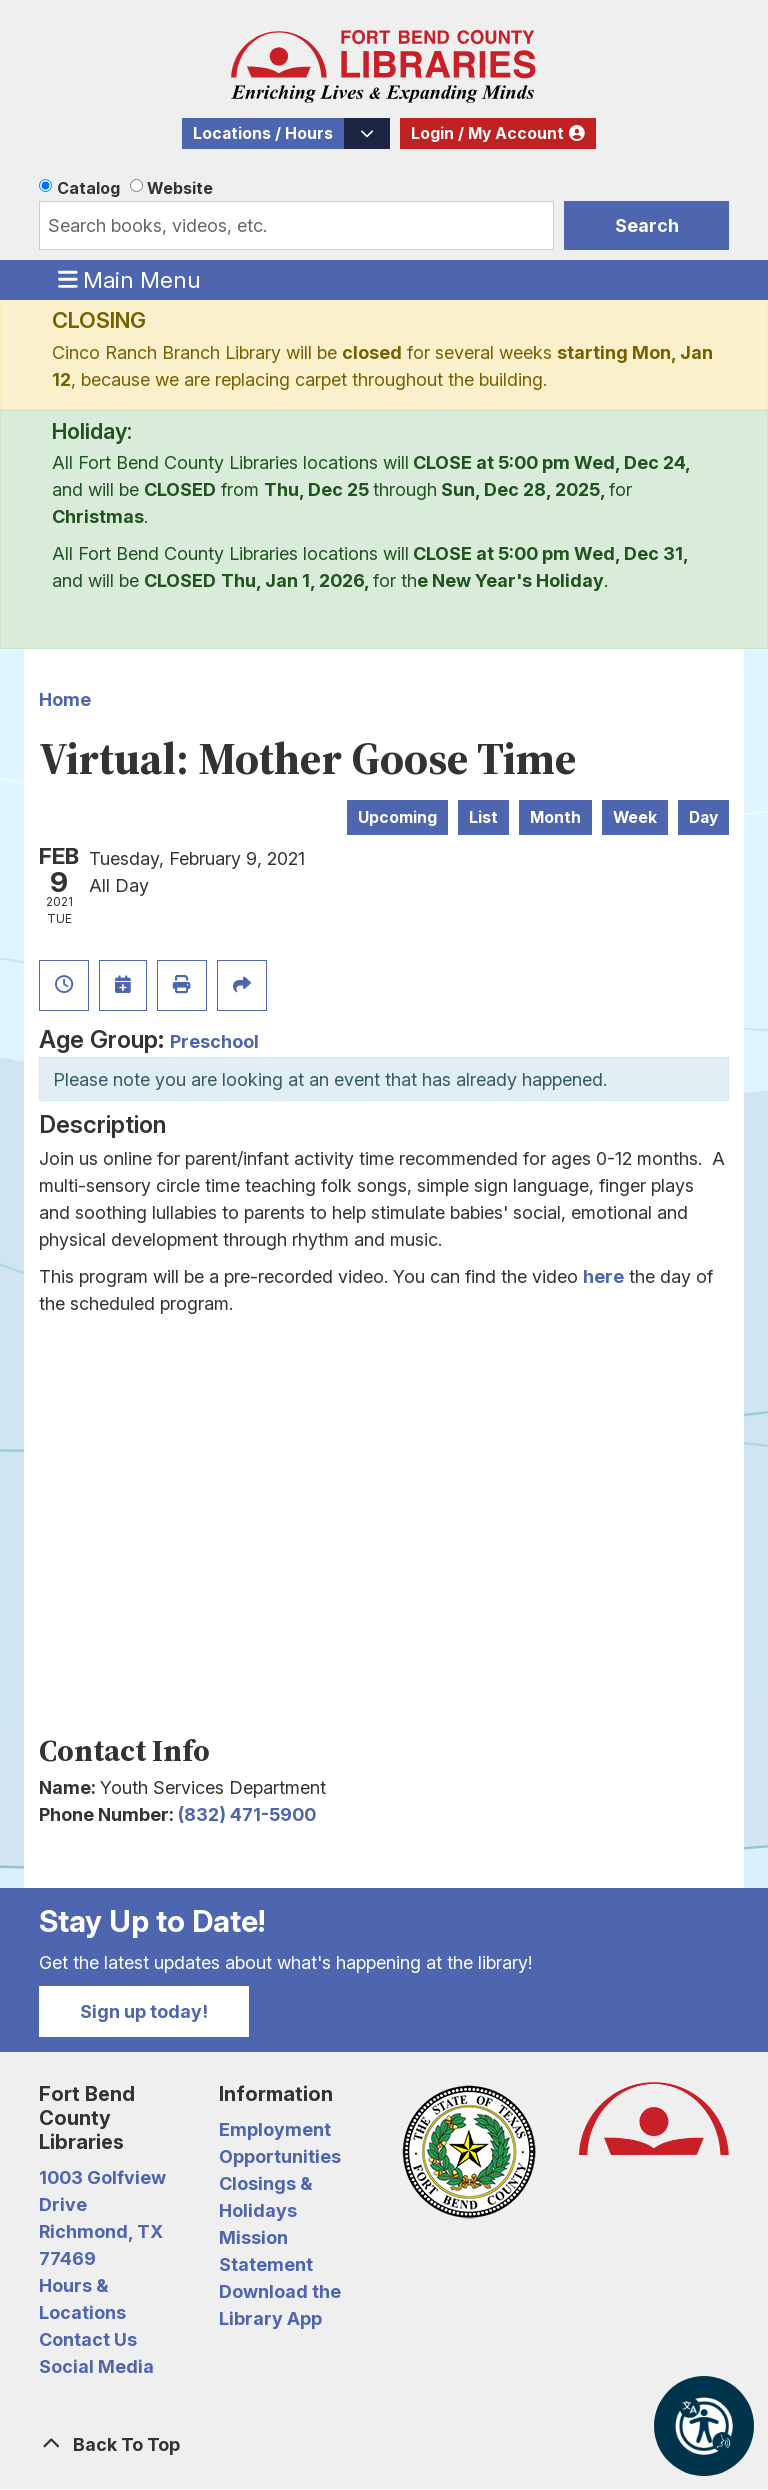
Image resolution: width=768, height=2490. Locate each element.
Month (555, 817)
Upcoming (397, 817)
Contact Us (88, 2339)
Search (647, 225)
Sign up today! (144, 2011)
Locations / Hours (263, 133)
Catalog (88, 188)
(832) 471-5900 (247, 1814)
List (483, 817)
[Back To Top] (384, 2444)
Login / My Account (487, 133)
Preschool (214, 1041)
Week (635, 817)
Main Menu (130, 279)
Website (180, 188)
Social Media (96, 2366)
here (603, 1276)
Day (703, 817)
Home (65, 699)
